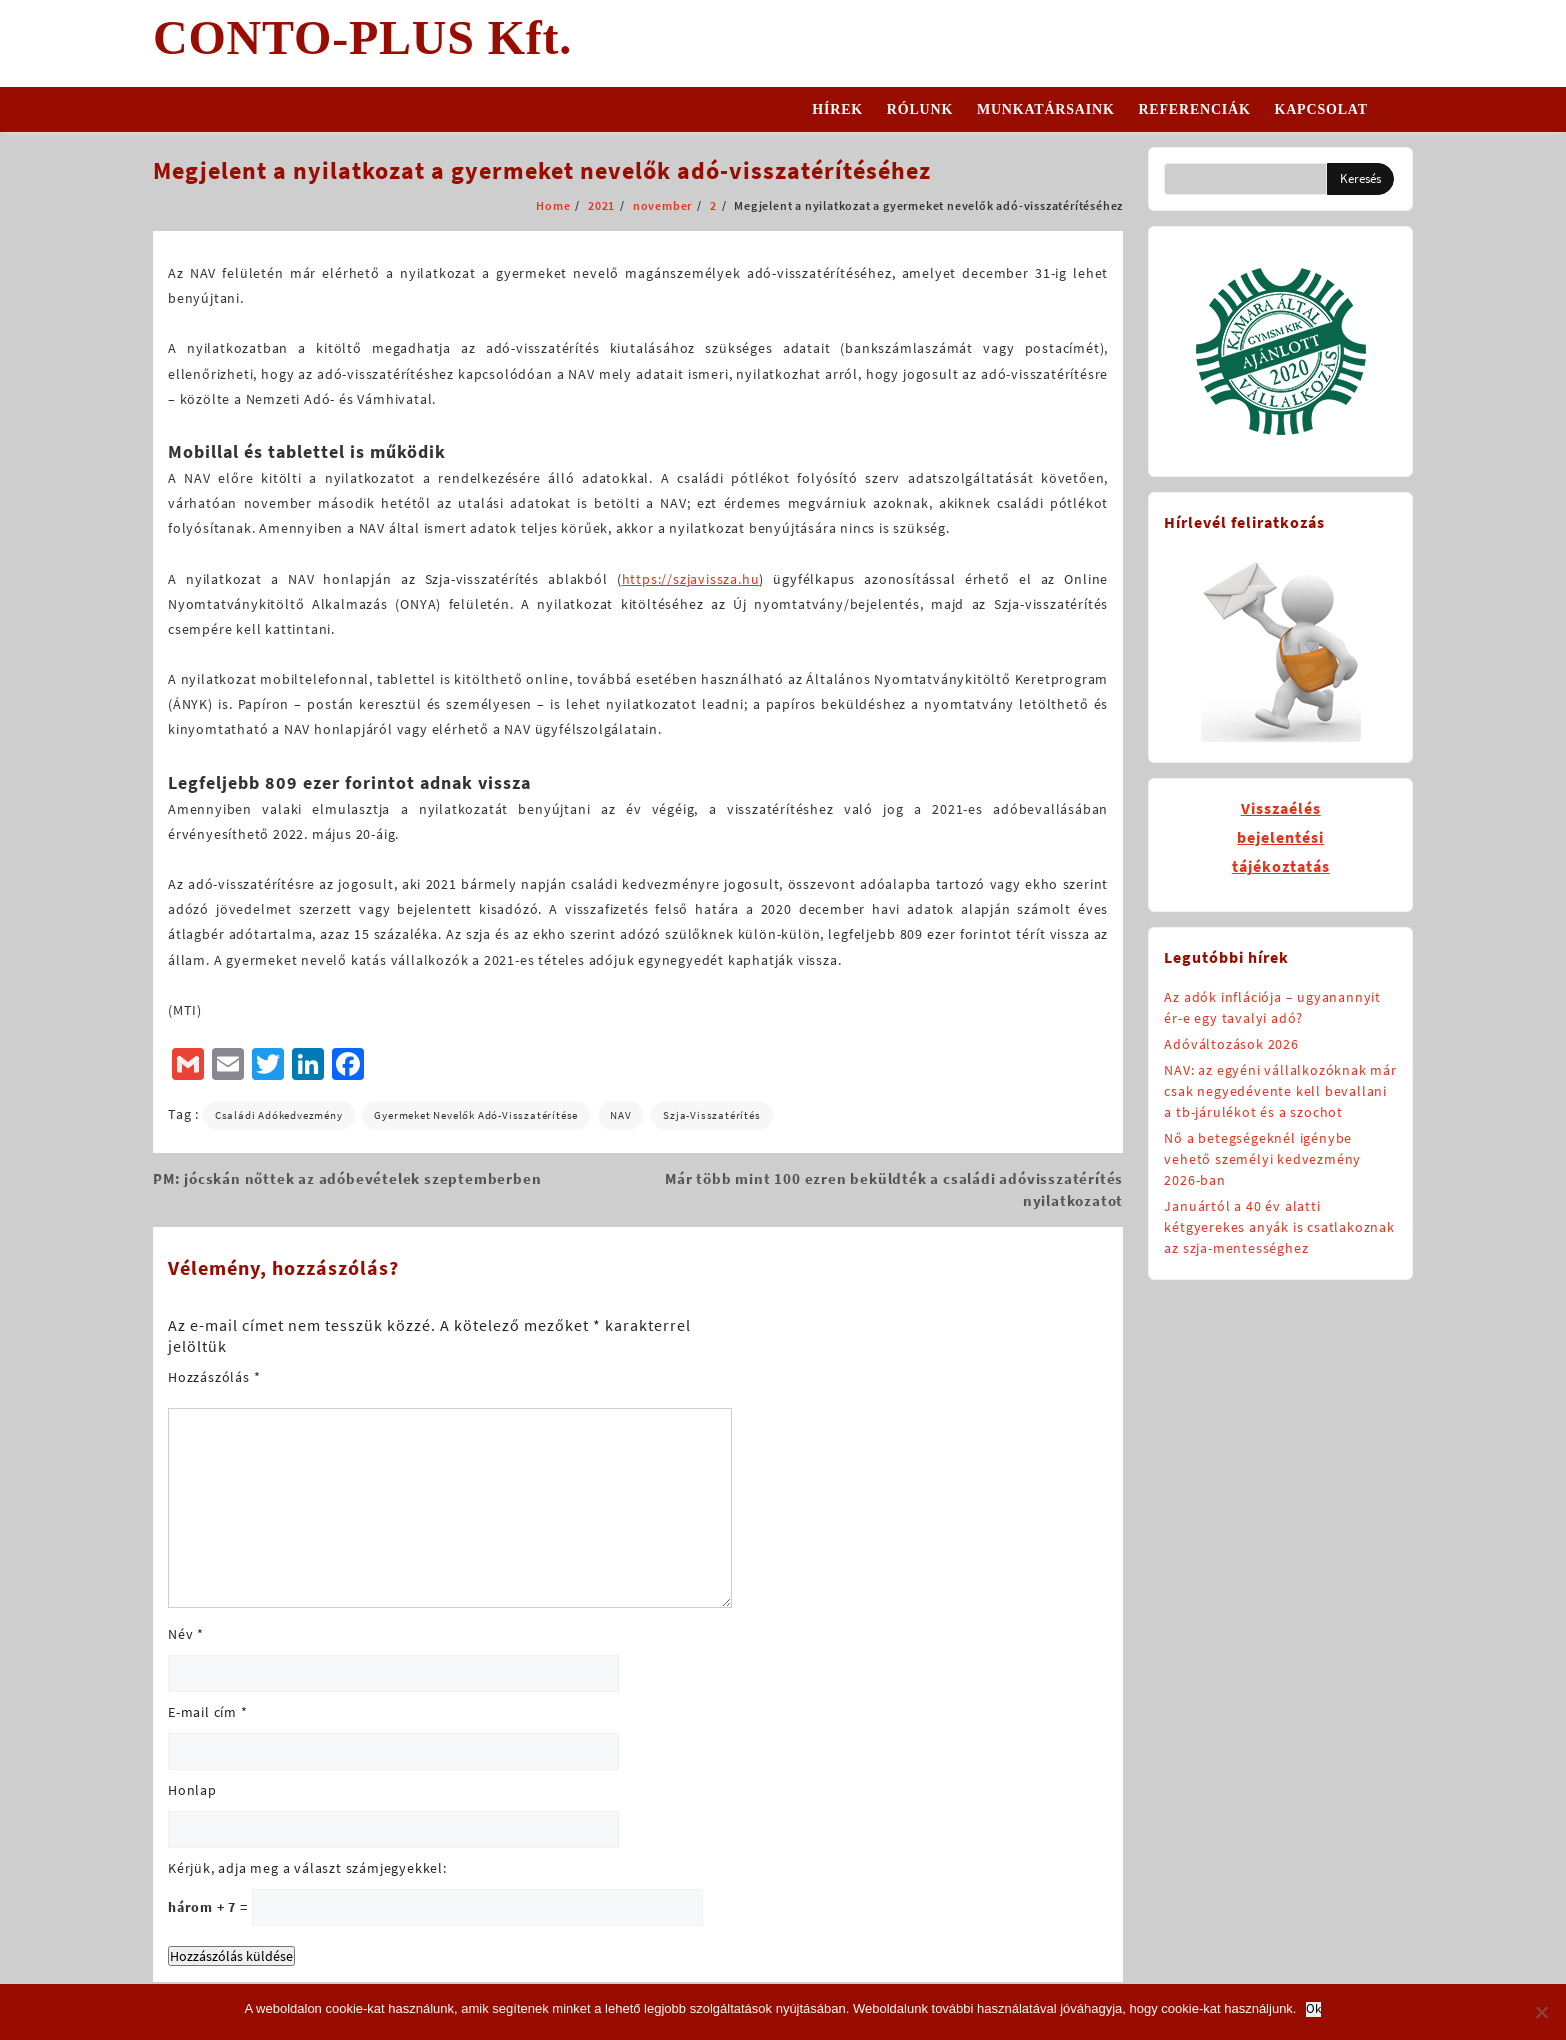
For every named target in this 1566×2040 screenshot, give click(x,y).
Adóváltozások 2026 (1231, 1044)
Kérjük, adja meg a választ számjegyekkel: (307, 1868)
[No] (1541, 2012)
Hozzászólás (214, 1377)
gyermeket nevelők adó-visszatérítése (476, 1115)
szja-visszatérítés (711, 1115)
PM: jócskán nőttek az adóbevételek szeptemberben (347, 1178)
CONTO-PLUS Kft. (362, 37)
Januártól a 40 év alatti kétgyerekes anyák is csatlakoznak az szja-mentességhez (1279, 1227)
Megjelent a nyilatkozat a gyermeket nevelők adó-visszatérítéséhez (542, 170)
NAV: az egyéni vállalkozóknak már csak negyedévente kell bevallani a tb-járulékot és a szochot (1280, 1091)
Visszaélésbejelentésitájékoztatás (1281, 837)
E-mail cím (208, 1712)
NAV (620, 1115)
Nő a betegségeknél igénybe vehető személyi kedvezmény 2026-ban (1262, 1159)
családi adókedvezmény (279, 1115)
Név (186, 1634)
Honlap (192, 1790)
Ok (1313, 2009)
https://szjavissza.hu (691, 579)
